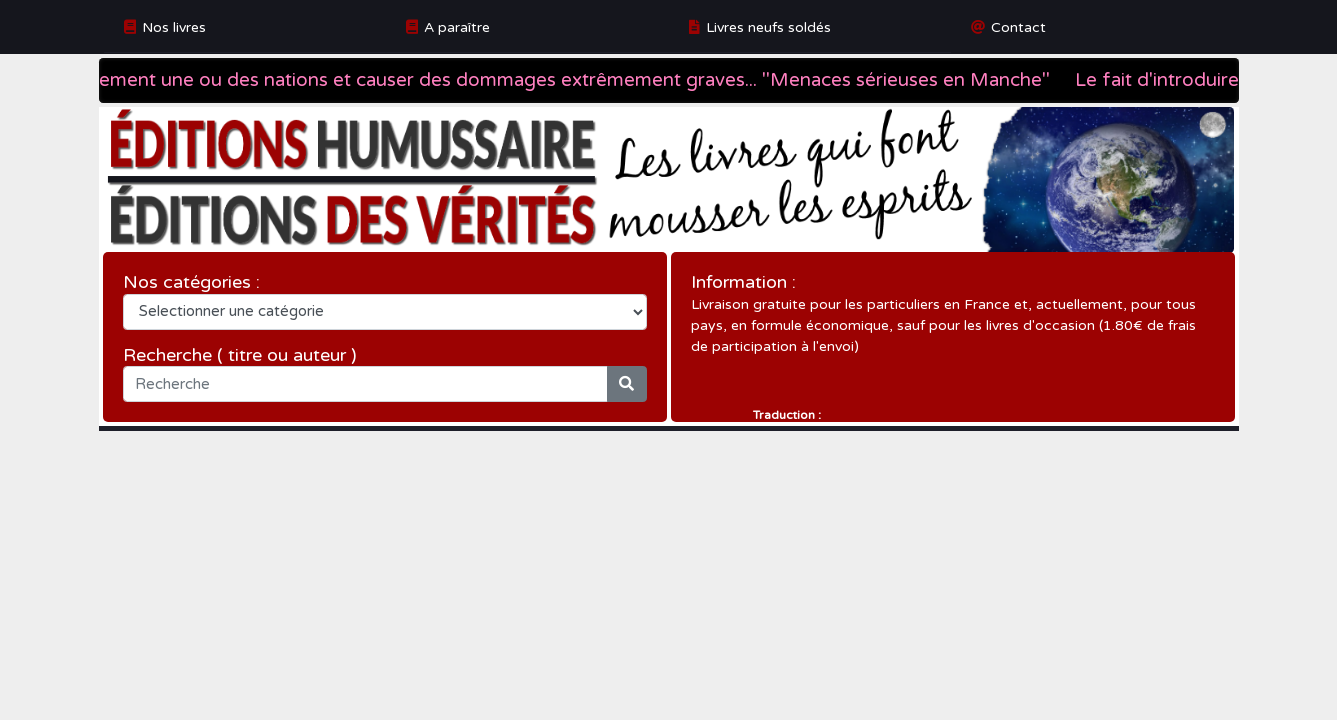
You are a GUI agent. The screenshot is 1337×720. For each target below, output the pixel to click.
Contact (1018, 27)
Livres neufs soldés (768, 27)
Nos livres (174, 27)
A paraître (457, 27)
